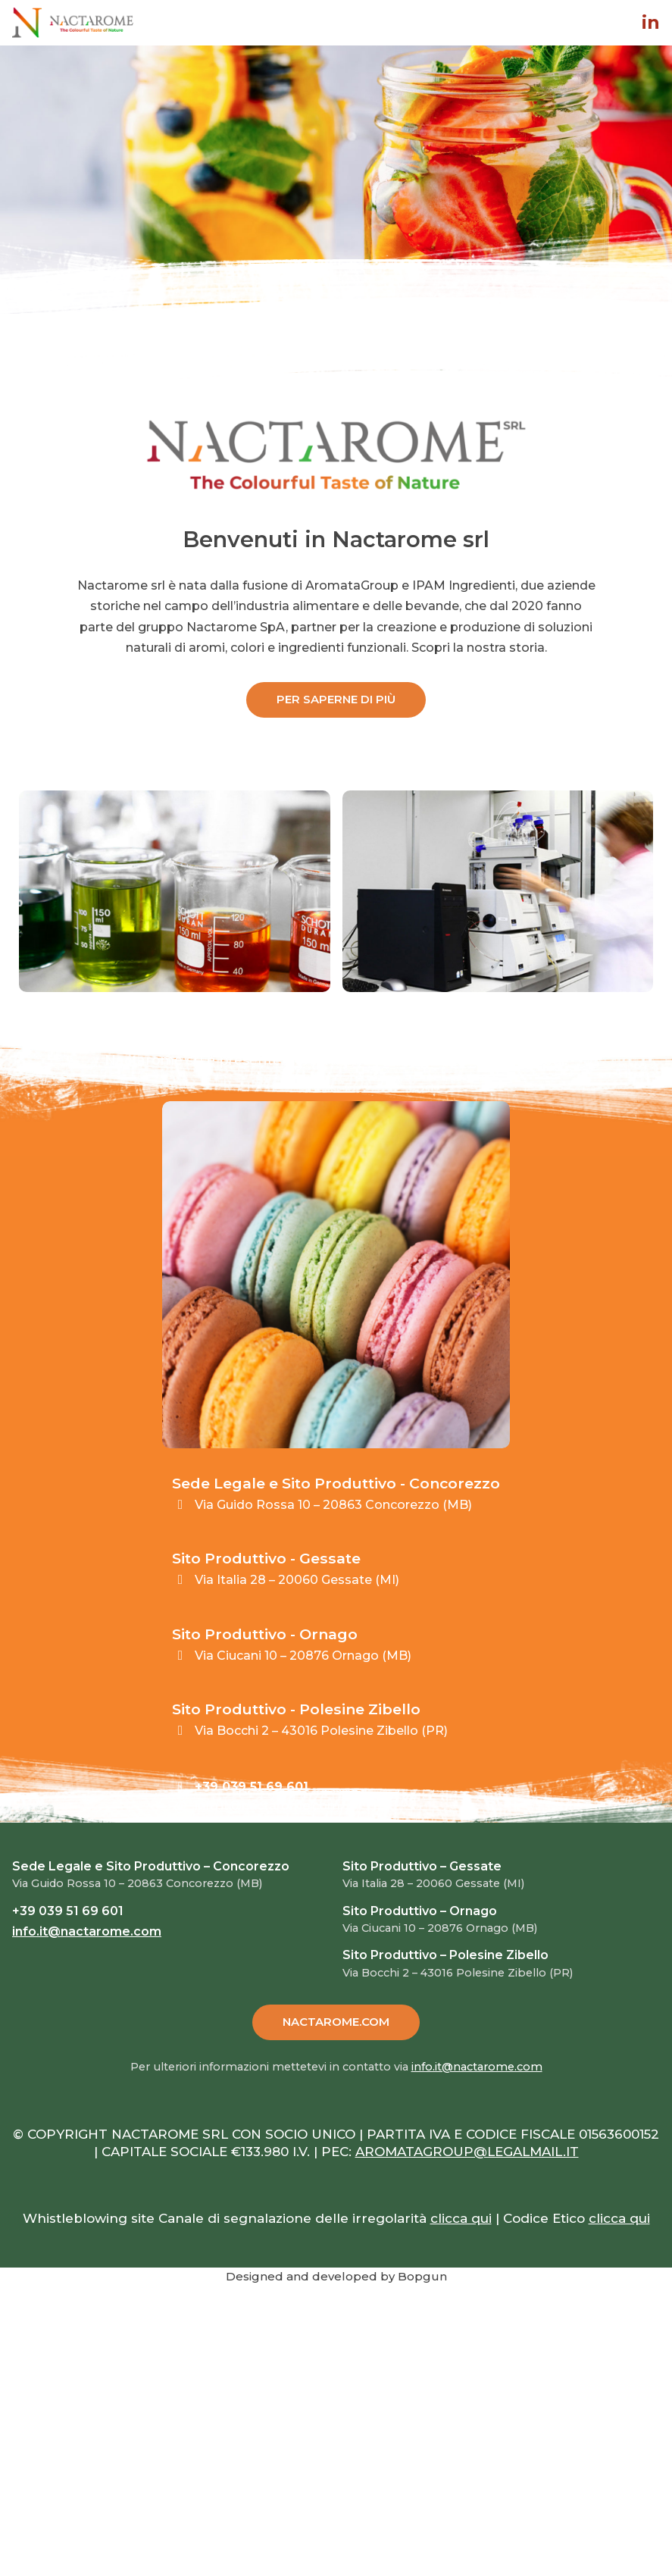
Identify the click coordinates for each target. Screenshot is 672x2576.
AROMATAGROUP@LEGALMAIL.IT (467, 2151)
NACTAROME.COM (336, 2021)
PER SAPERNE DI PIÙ (336, 699)
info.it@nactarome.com (267, 1805)
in (651, 23)
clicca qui (461, 2218)
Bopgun (422, 2276)
